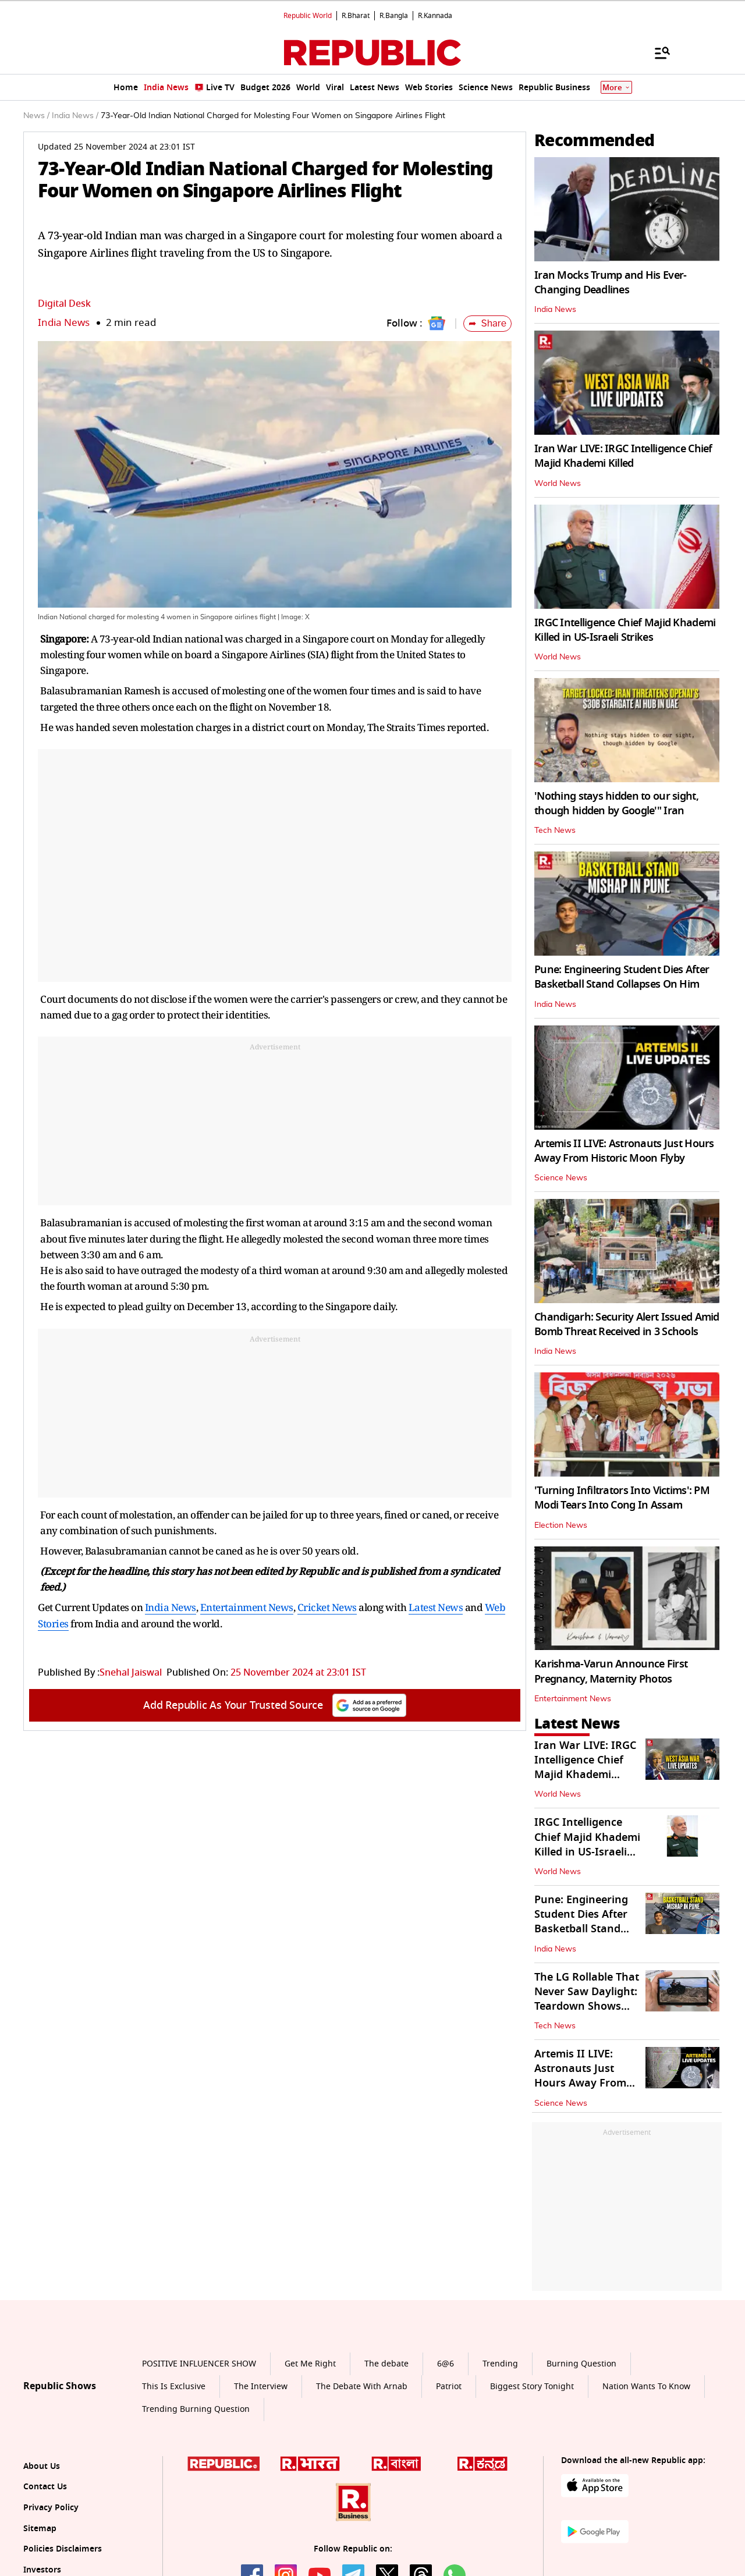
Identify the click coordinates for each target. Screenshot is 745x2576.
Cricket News (327, 1607)
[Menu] (656, 52)
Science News (560, 1178)
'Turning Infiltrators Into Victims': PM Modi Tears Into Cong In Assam (621, 1498)
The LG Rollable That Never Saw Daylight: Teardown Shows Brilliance (586, 1999)
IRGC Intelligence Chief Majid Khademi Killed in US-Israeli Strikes (624, 630)
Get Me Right (310, 2364)
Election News (560, 1525)
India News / (75, 116)
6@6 (445, 2364)
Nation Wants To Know (646, 2386)
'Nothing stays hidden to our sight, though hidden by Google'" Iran (616, 803)
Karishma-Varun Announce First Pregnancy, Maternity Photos (610, 1671)
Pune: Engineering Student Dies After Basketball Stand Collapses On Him (621, 977)
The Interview (261, 2386)
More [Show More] (616, 87)
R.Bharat (356, 15)
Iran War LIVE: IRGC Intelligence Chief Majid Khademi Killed (623, 456)
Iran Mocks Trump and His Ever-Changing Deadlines (610, 282)
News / (36, 116)
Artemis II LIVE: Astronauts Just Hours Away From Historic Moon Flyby (624, 1151)
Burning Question (581, 2364)
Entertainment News (246, 1607)
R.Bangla (393, 15)
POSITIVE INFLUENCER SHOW (199, 2364)
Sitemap (39, 2528)
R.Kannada (435, 15)
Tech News (555, 830)
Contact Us (45, 2487)
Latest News (436, 1607)
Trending (500, 2364)
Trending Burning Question (196, 2409)
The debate (386, 2364)
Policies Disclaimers (62, 2549)
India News (64, 322)
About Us (41, 2466)
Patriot (449, 2386)
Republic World (307, 15)
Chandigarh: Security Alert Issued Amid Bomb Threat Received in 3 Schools (626, 1324)
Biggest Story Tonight (532, 2386)
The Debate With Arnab (361, 2386)
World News (557, 484)
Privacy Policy (51, 2508)
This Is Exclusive (173, 2386)
